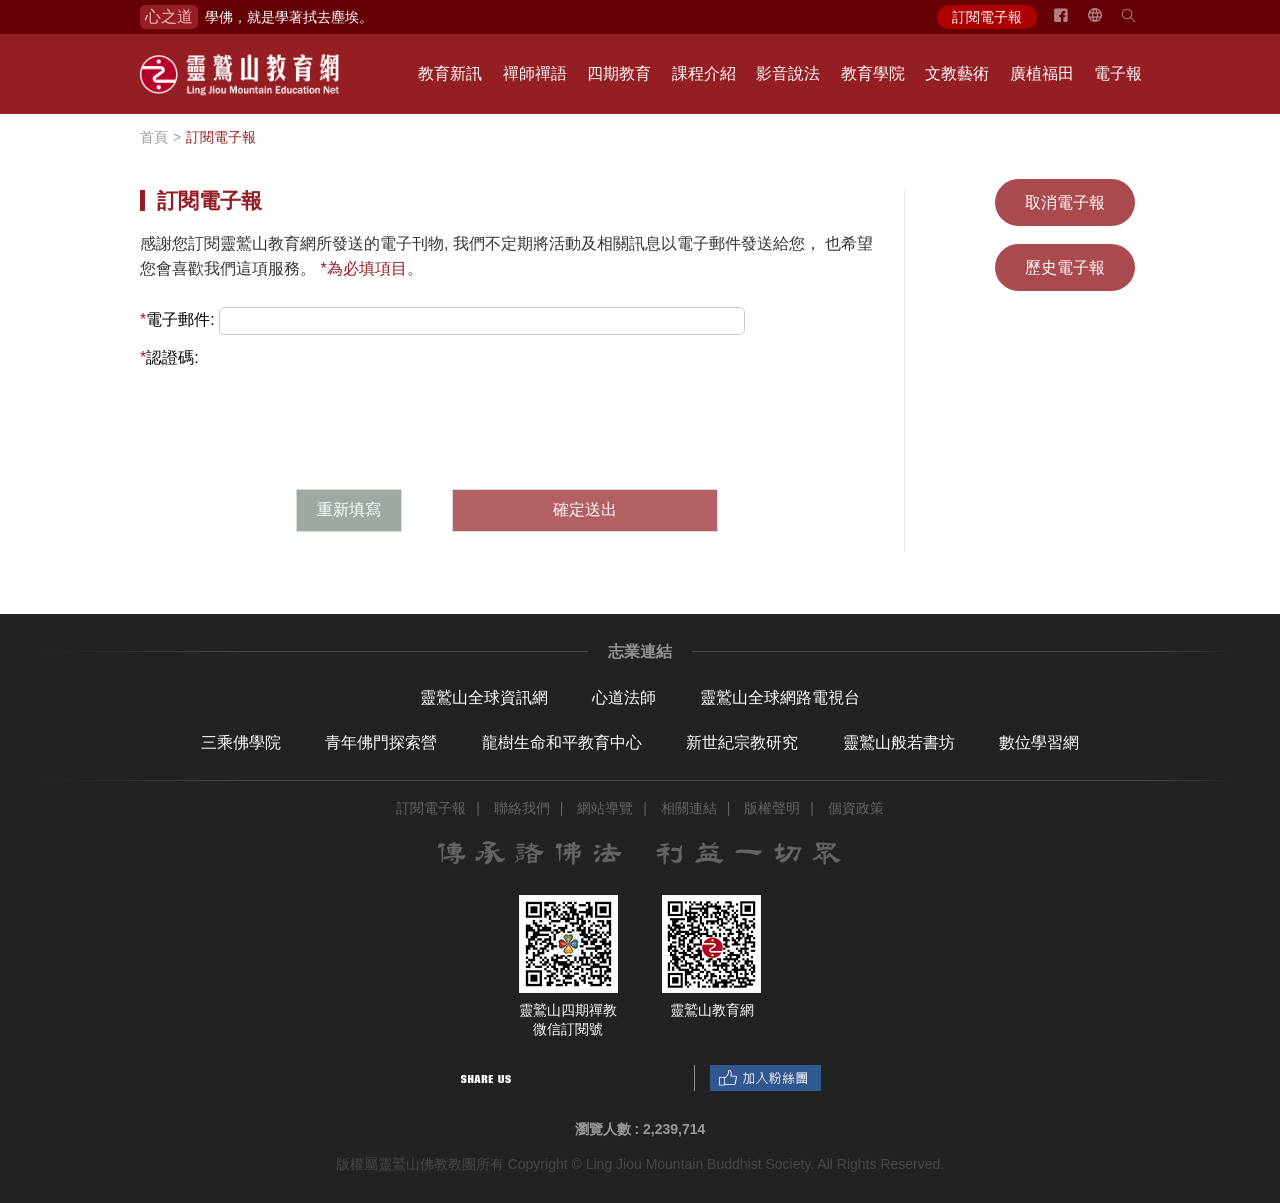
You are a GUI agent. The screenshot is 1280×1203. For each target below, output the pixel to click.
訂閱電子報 (987, 17)
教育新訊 (450, 73)
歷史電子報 (1065, 267)
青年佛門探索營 (381, 742)
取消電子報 (1065, 202)
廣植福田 (1042, 73)
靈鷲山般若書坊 (899, 742)
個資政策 (856, 808)
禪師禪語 (535, 73)
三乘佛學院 (241, 742)
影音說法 (788, 73)
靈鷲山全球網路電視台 (780, 697)
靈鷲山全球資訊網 (484, 697)
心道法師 (624, 697)
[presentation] (507, 410)
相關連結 (689, 808)
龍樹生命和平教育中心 (562, 742)
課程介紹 (704, 73)
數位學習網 (1039, 742)
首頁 (154, 137)
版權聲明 (772, 808)
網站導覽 (605, 808)
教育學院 (873, 73)
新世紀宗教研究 (742, 742)
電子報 (1118, 73)
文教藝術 (957, 73)
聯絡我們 (522, 808)
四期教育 (619, 73)
